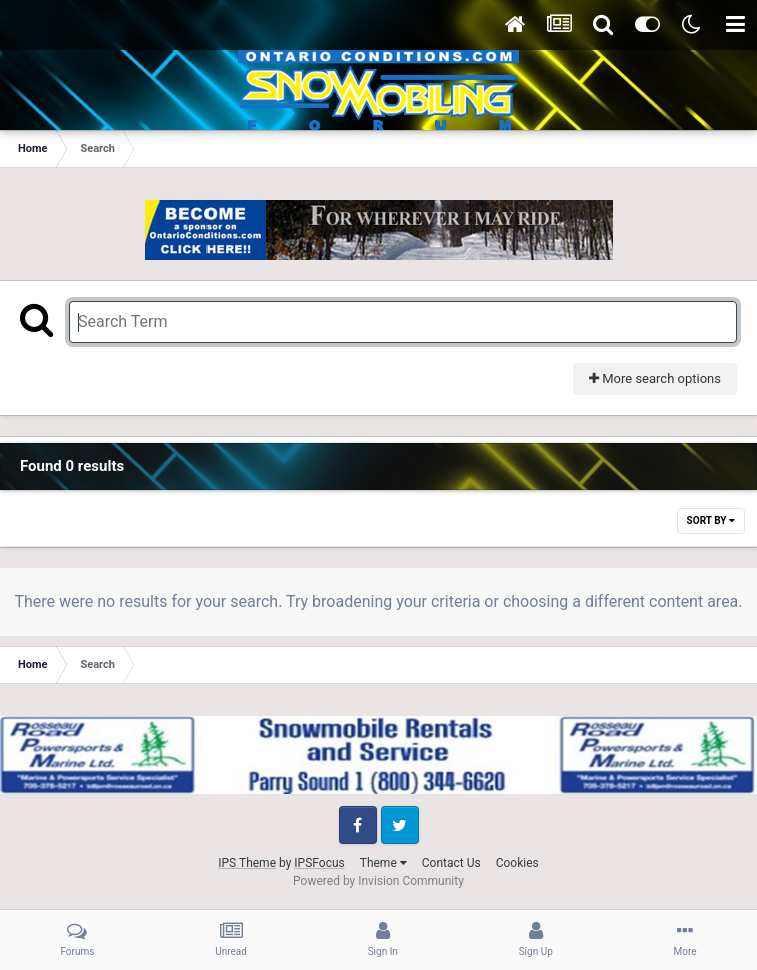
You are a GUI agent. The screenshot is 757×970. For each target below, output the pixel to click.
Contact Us (451, 863)
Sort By (711, 520)
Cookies (517, 863)
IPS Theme (247, 863)
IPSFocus (319, 863)
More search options (655, 378)
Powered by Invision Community (378, 881)
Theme (383, 863)
